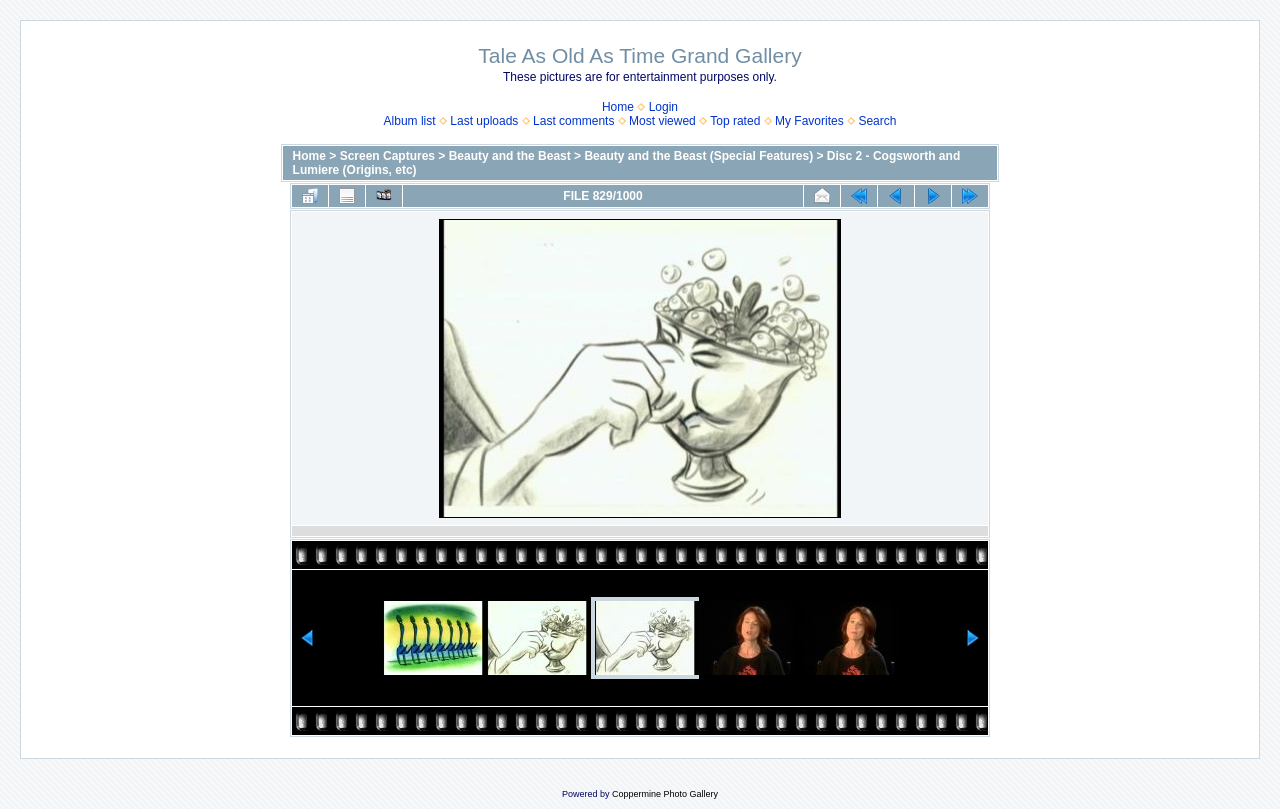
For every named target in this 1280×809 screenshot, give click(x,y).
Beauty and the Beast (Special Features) (698, 156)
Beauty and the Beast (510, 156)
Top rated (735, 121)
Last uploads (484, 121)
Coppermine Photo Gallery (665, 794)
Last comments (573, 121)
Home (618, 107)
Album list (410, 121)
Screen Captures (387, 156)
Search (877, 121)
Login (663, 107)
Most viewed (662, 121)
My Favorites (809, 121)
